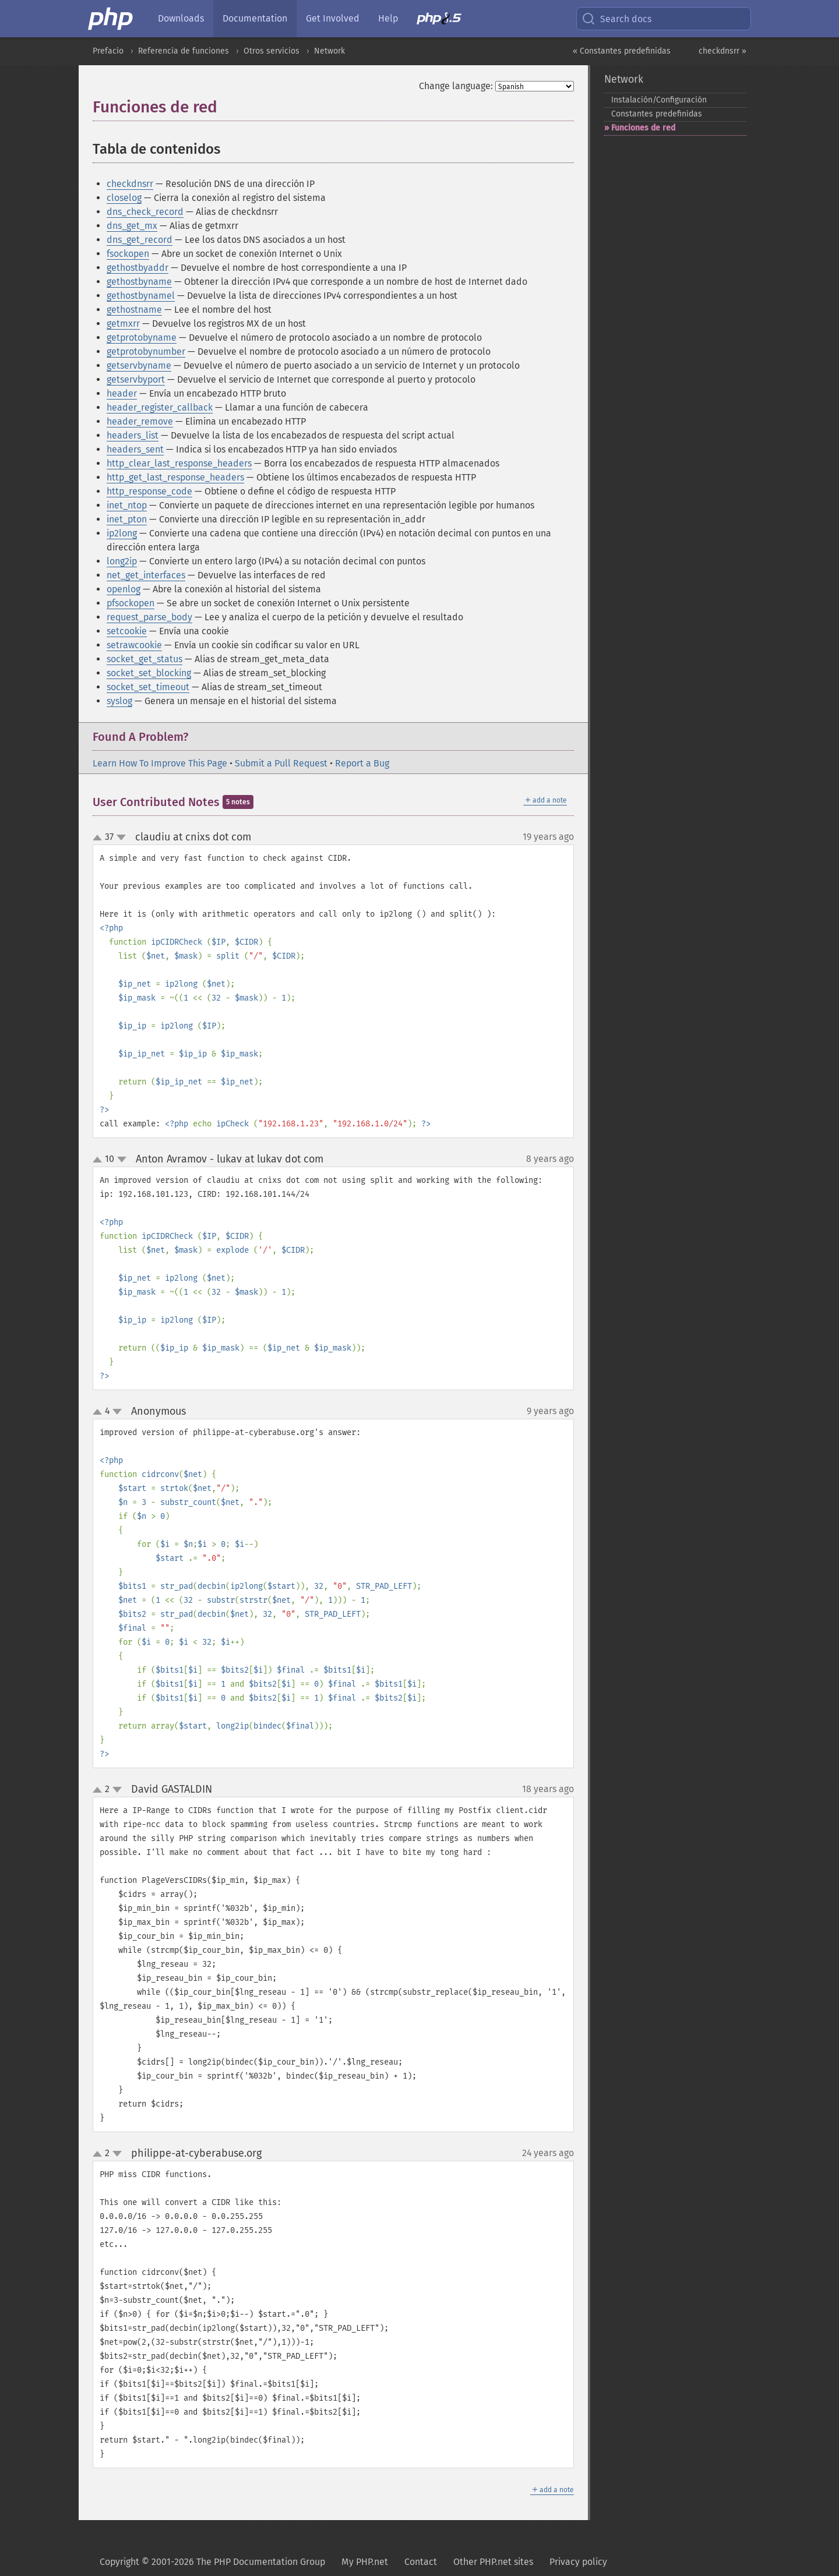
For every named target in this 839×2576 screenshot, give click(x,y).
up (99, 838)
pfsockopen (130, 603)
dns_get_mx (132, 225)
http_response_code (149, 491)
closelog (124, 197)
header (122, 393)
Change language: (456, 85)
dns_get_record (139, 239)
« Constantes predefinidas (622, 51)
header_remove (140, 421)
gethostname (134, 309)
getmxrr (123, 323)
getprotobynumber (146, 351)
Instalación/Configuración (659, 100)
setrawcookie (134, 645)
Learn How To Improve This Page (160, 763)
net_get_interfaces (146, 575)
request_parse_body (149, 617)
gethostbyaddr (137, 267)
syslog (119, 700)
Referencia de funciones (183, 51)
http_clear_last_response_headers (179, 463)
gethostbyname (139, 281)
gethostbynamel (141, 295)
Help (388, 18)
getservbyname (139, 365)
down (121, 837)
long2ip (122, 561)
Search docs (616, 19)
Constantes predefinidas (656, 114)
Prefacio (108, 51)
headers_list (132, 435)
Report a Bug (362, 763)
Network (329, 51)
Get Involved (332, 18)
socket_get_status (144, 659)
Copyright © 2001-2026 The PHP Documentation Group (212, 2561)
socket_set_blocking (149, 673)
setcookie (127, 631)
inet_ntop (127, 505)
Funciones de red (643, 128)
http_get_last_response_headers (175, 477)
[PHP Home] (111, 18)
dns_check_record (145, 211)
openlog (123, 589)
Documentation (255, 18)
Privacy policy (578, 2561)
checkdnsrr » (722, 51)
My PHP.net (364, 2561)
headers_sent (135, 449)
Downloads (181, 18)
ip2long (122, 533)
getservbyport (136, 379)
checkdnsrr (130, 183)
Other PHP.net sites (493, 2561)
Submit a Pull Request (281, 763)
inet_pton (127, 519)
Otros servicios (271, 51)
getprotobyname (142, 337)
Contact (420, 2561)
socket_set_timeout (148, 686)
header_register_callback (160, 407)
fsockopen (128, 253)
